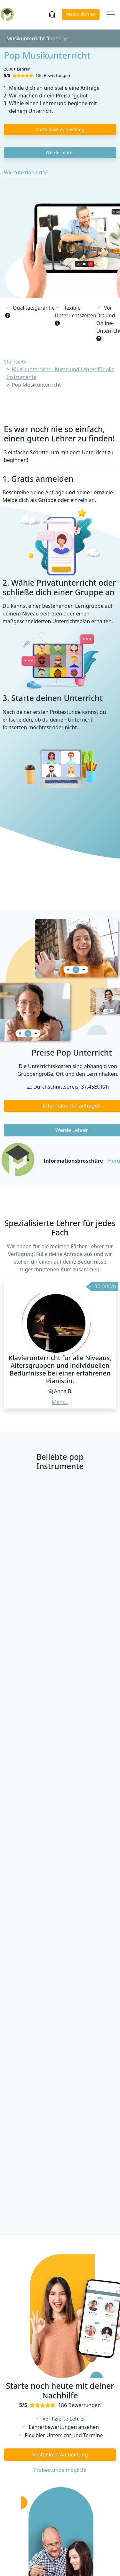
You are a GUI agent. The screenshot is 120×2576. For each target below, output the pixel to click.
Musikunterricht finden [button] (37, 38)
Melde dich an (81, 14)
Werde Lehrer (60, 152)
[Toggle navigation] (111, 15)
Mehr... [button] (60, 1402)
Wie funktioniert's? (26, 172)
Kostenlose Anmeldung (60, 129)
